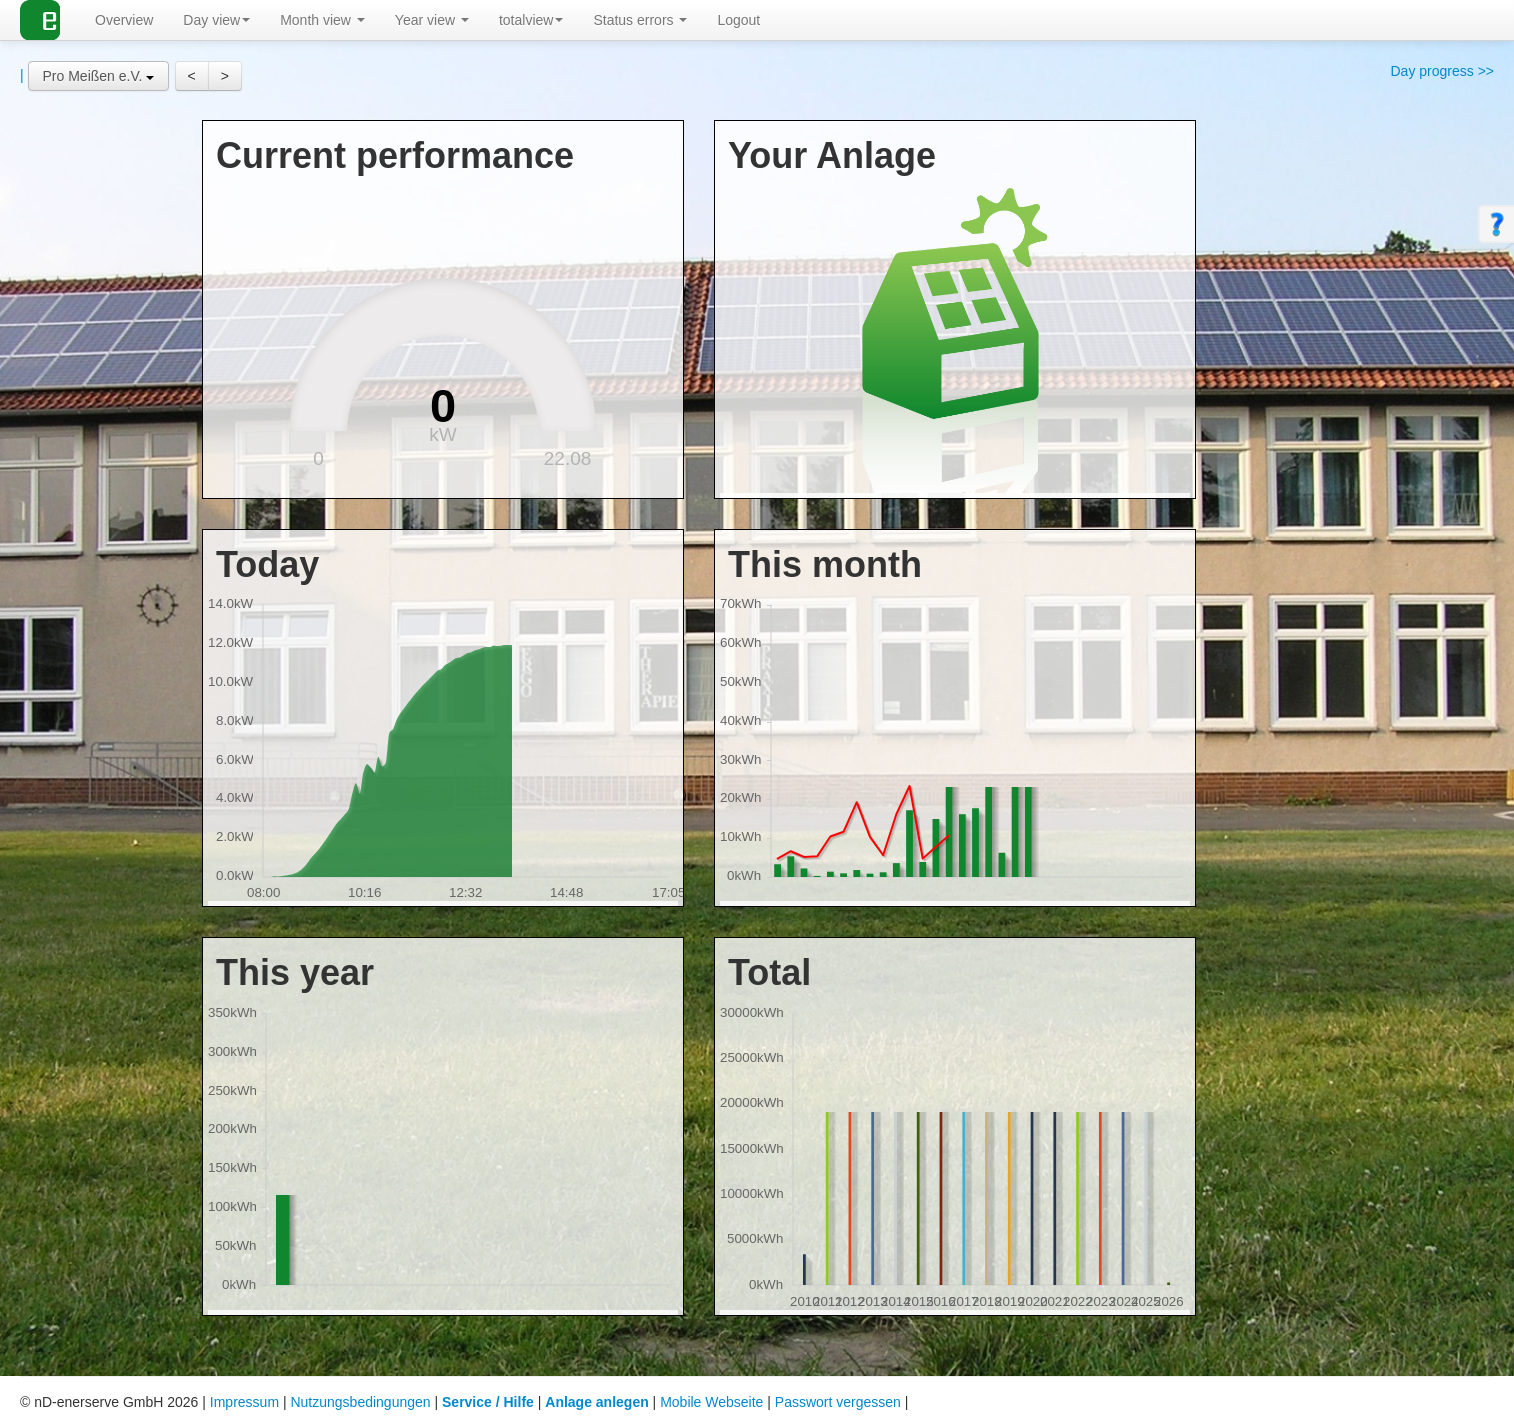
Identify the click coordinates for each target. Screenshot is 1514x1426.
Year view (432, 20)
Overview (124, 20)
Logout (738, 20)
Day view (216, 20)
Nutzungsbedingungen (360, 1402)
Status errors (640, 20)
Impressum (244, 1402)
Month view (322, 20)
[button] (99, 75)
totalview (531, 20)
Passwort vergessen (838, 1402)
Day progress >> (1443, 71)
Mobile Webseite (711, 1402)
